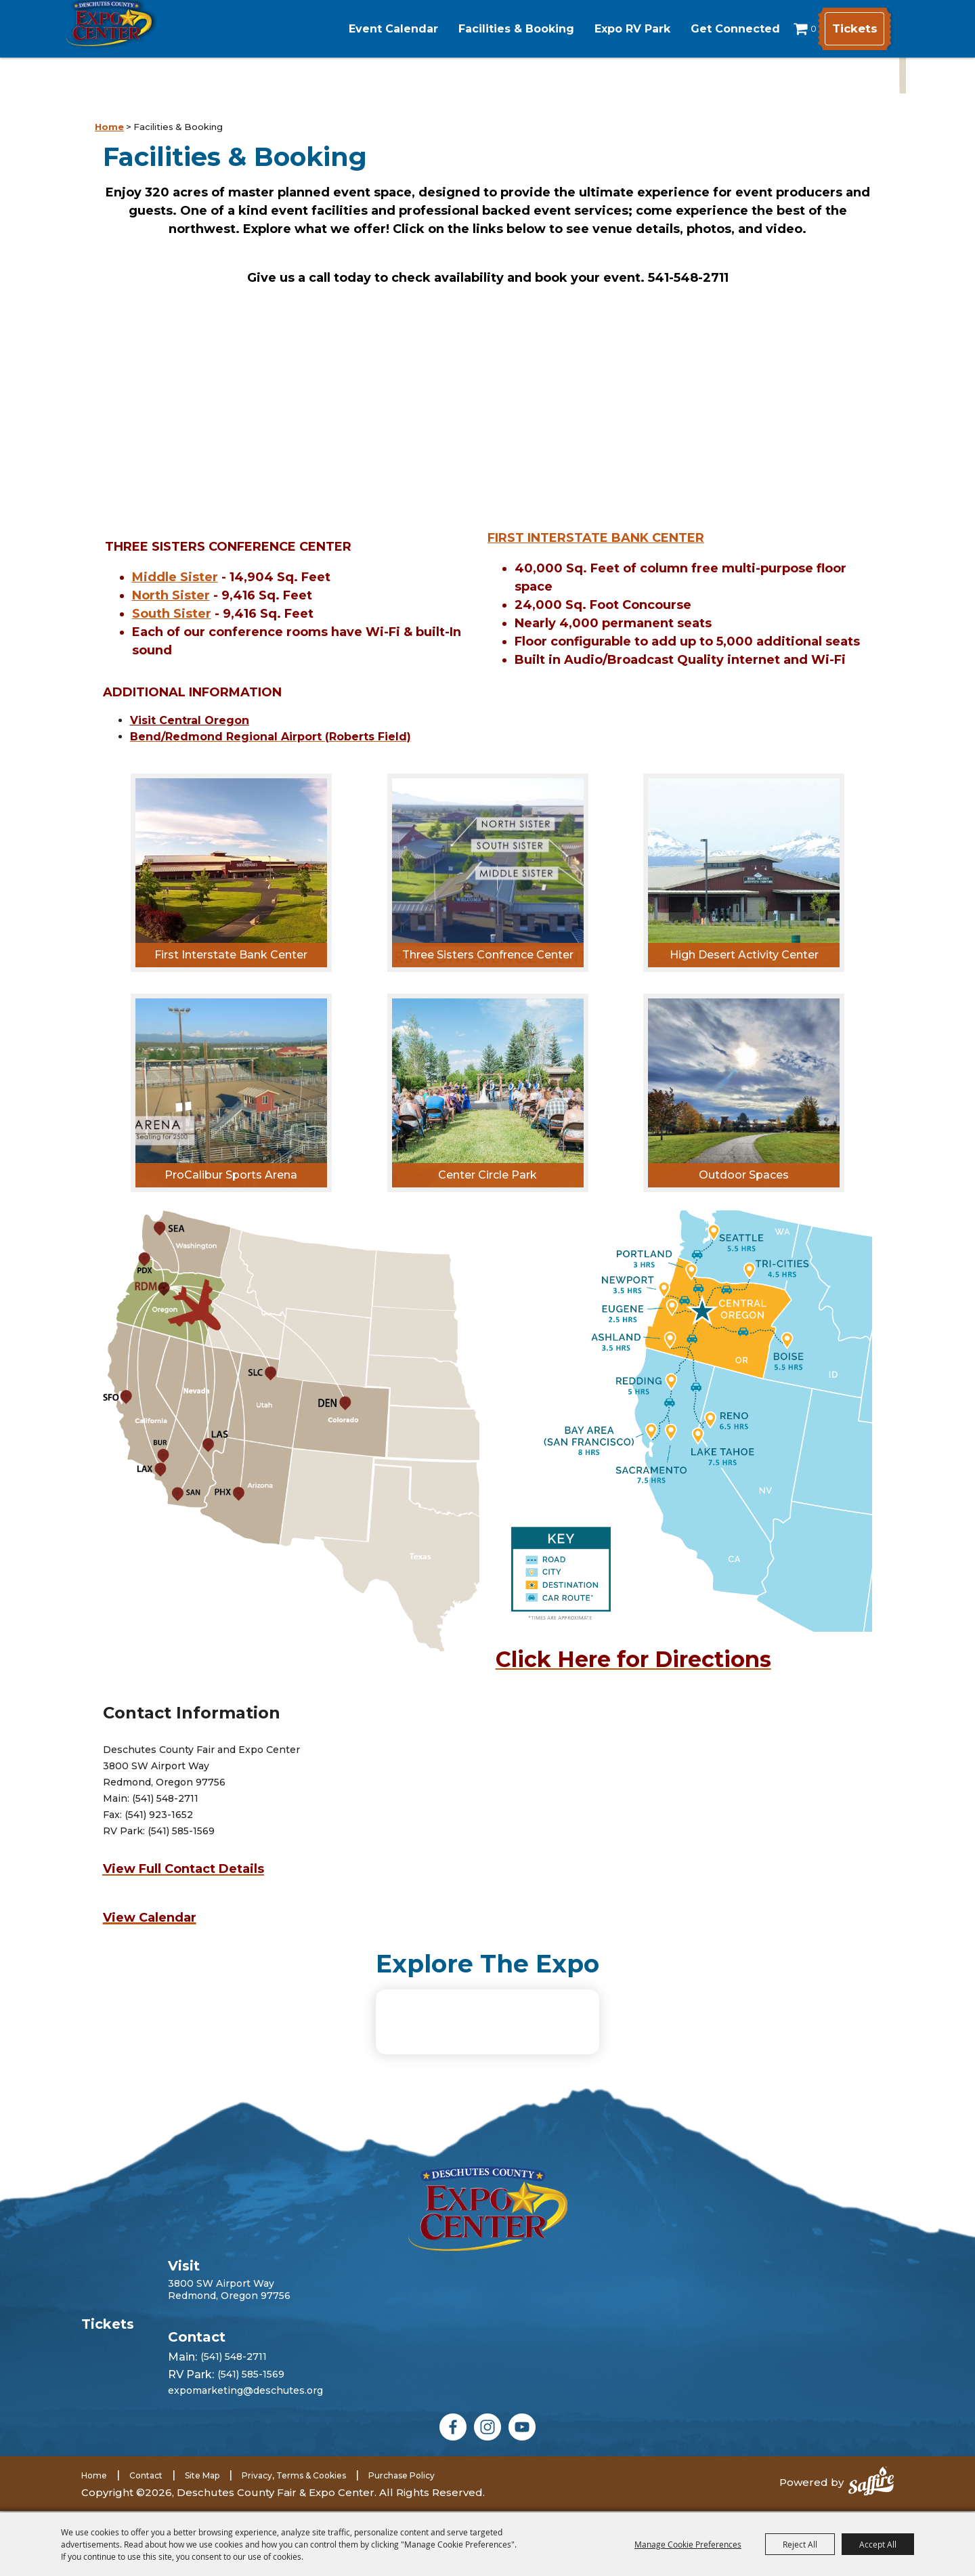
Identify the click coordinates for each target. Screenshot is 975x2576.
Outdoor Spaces (744, 1174)
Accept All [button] (877, 2544)
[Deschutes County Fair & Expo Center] (157, 45)
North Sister (171, 595)
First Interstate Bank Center (230, 954)
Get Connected (707, 28)
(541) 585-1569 (250, 2407)
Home (109, 126)
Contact (145, 2508)
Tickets (849, 29)
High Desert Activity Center (744, 954)
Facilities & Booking (488, 28)
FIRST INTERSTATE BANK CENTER (596, 537)
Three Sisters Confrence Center (487, 954)
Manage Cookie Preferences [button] (687, 2544)
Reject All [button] (800, 2544)
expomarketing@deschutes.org (245, 2423)
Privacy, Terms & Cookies (294, 2508)
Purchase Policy (401, 2508)
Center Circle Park (487, 1174)
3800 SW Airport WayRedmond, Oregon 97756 (229, 2322)
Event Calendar (365, 28)
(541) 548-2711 (233, 2390)
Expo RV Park (604, 28)
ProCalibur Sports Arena (231, 1174)
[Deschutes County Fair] (487, 2241)
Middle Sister (175, 577)
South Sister (171, 613)
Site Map (202, 2508)
